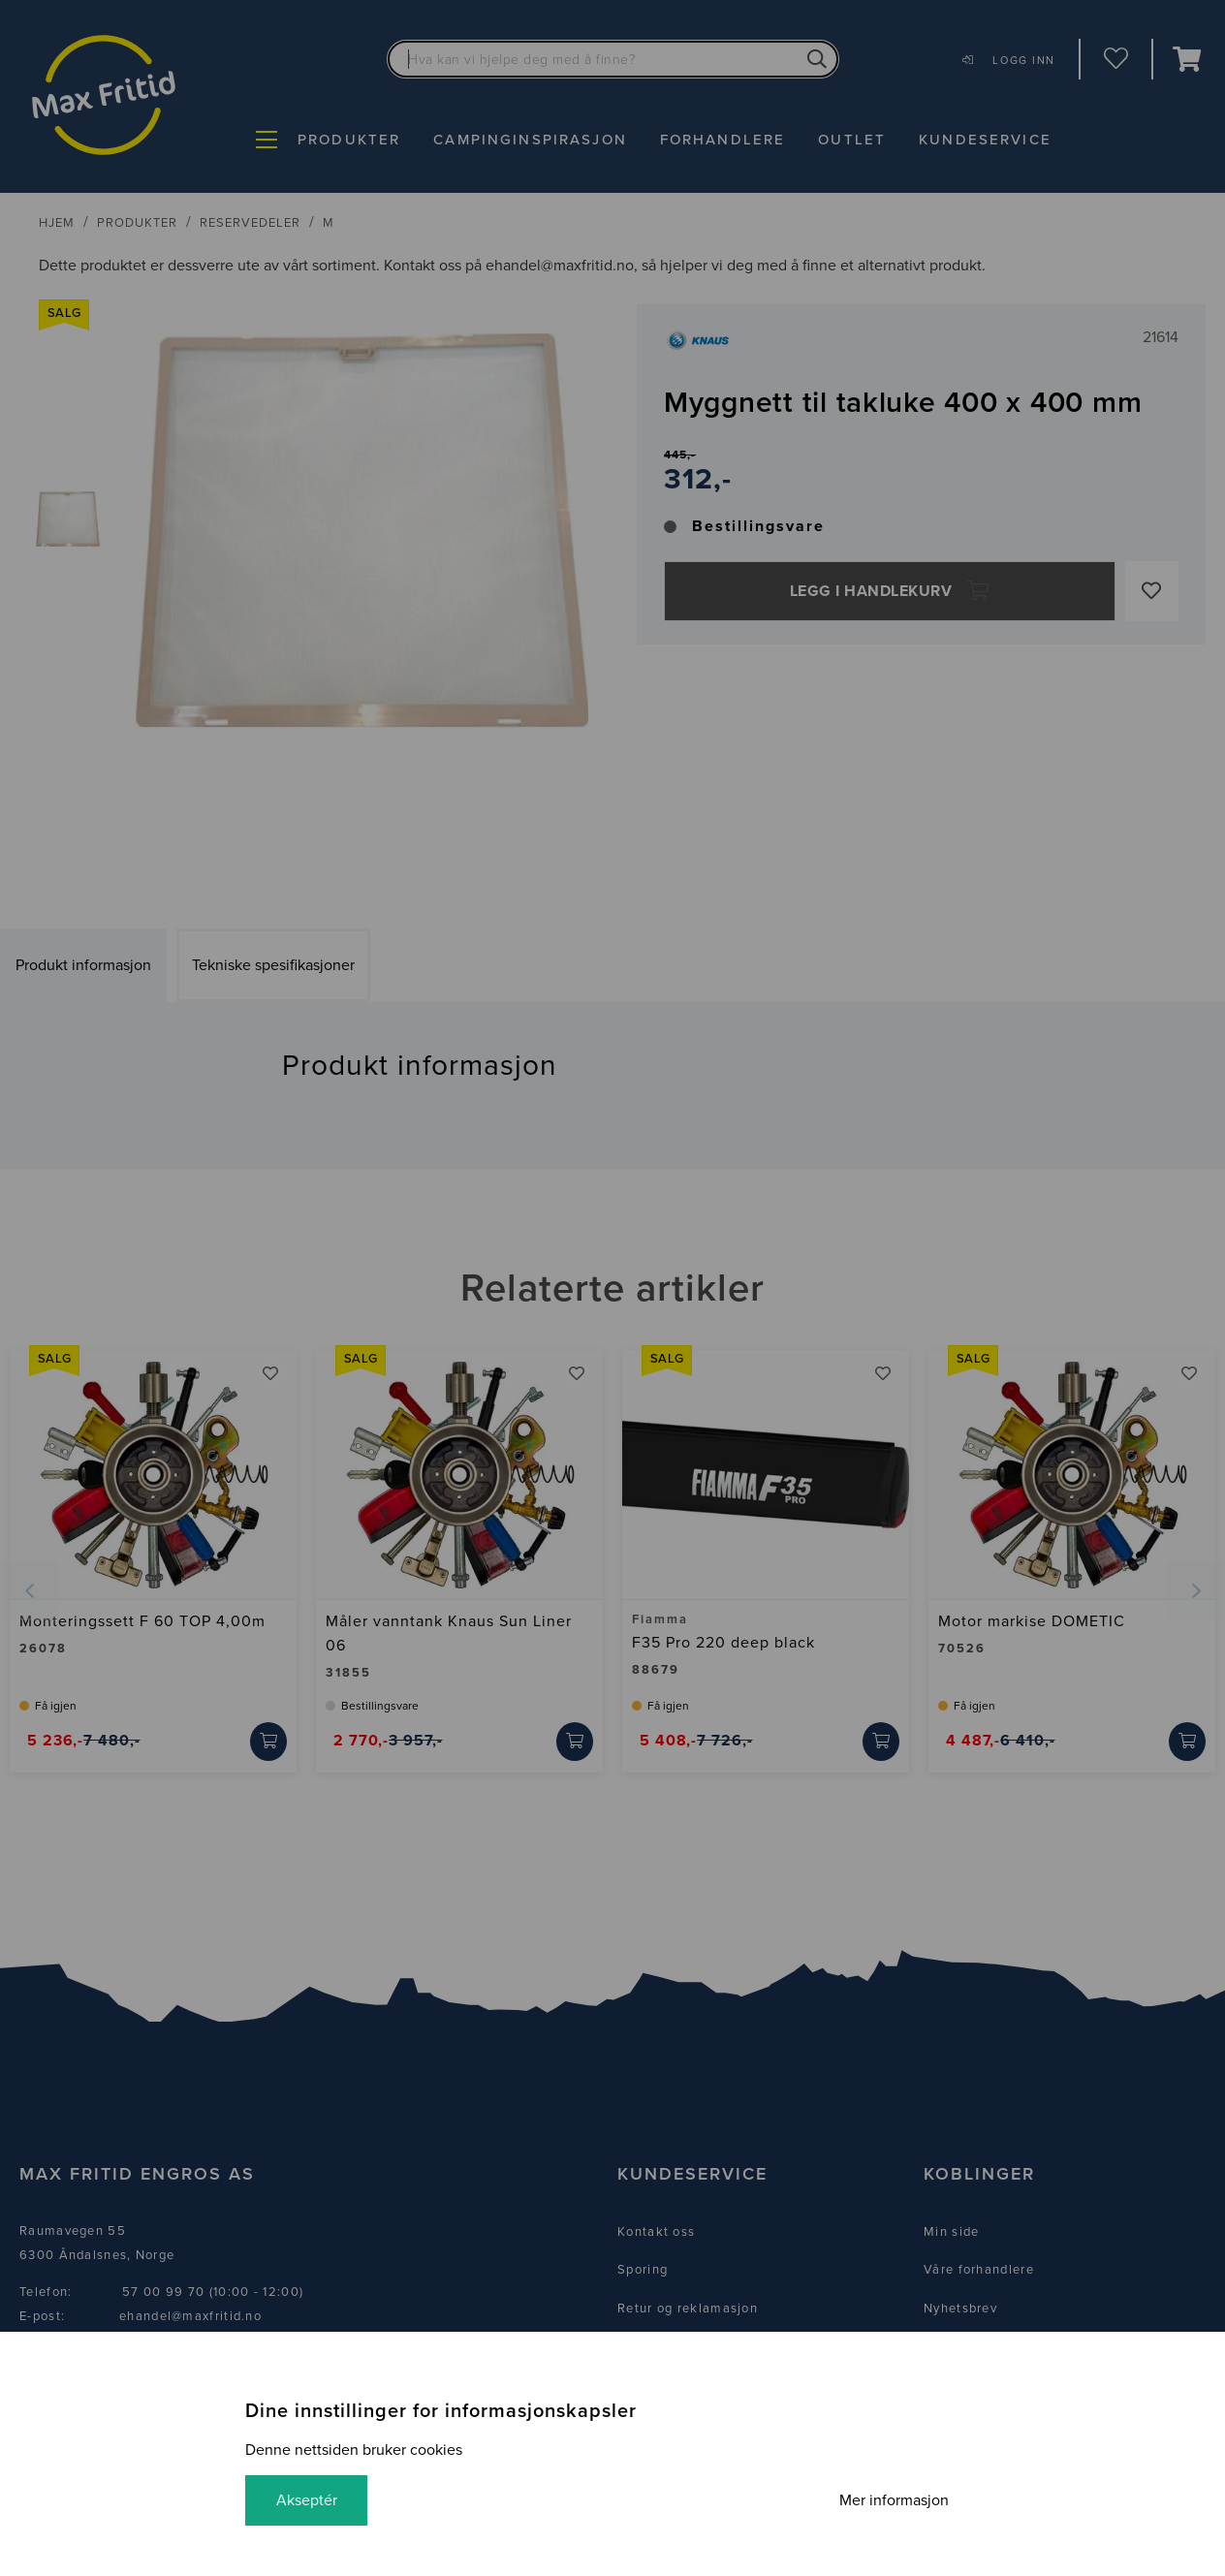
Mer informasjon (894, 2500)
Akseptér (306, 2500)
